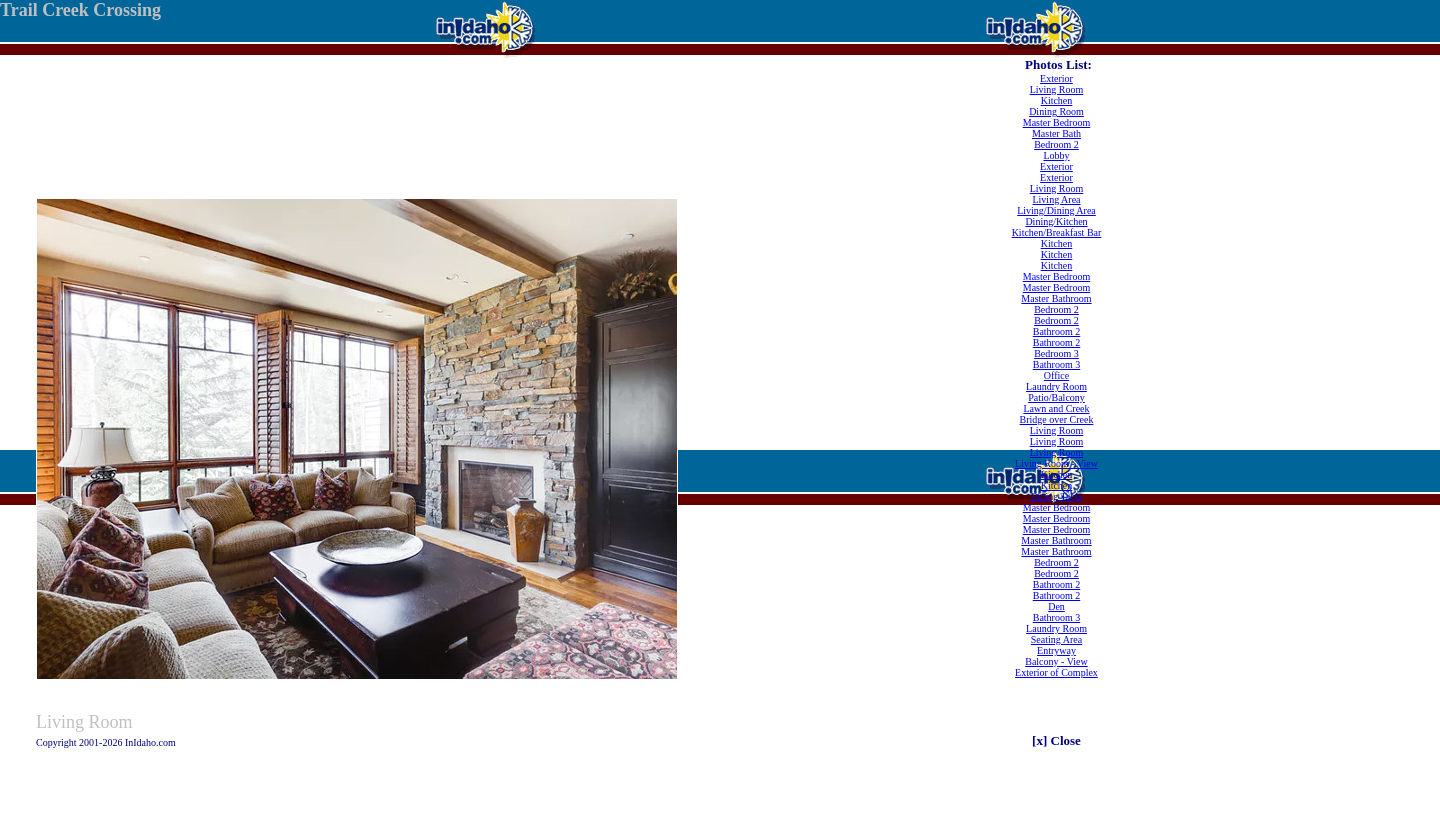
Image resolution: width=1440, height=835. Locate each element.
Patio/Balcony (1056, 397)
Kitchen (1057, 100)
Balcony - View (1056, 661)
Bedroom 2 (1056, 144)
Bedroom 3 (1056, 353)
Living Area (1056, 199)
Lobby (1056, 155)
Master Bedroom (1057, 122)
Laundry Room (1056, 386)
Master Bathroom (1056, 298)
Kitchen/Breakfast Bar (1057, 232)
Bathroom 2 (1057, 331)
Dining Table (1056, 496)
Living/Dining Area (1056, 210)
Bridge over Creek (1057, 419)
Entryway (1056, 650)
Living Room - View (1056, 463)
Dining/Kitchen (1056, 221)
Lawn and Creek (1056, 408)
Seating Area (1056, 639)
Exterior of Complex (1056, 672)
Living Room (1057, 89)
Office (1056, 375)
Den (1056, 606)
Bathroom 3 (1057, 364)
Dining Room (1056, 111)
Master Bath (1056, 133)
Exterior (1056, 78)
